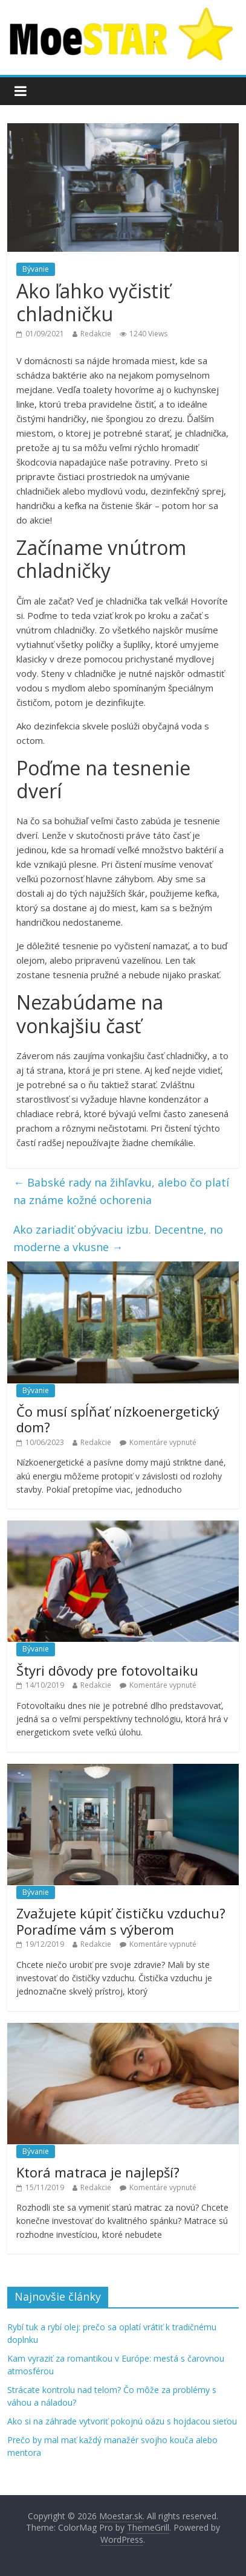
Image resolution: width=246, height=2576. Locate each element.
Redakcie (95, 333)
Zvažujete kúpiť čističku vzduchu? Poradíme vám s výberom (120, 1921)
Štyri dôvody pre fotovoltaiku (107, 1670)
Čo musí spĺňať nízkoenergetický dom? (117, 1419)
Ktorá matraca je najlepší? (98, 2172)
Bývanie (35, 269)
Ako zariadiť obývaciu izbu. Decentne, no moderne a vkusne (118, 1238)
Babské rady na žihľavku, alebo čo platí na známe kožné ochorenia (121, 1191)
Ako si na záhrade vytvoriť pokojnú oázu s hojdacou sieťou (122, 2421)
